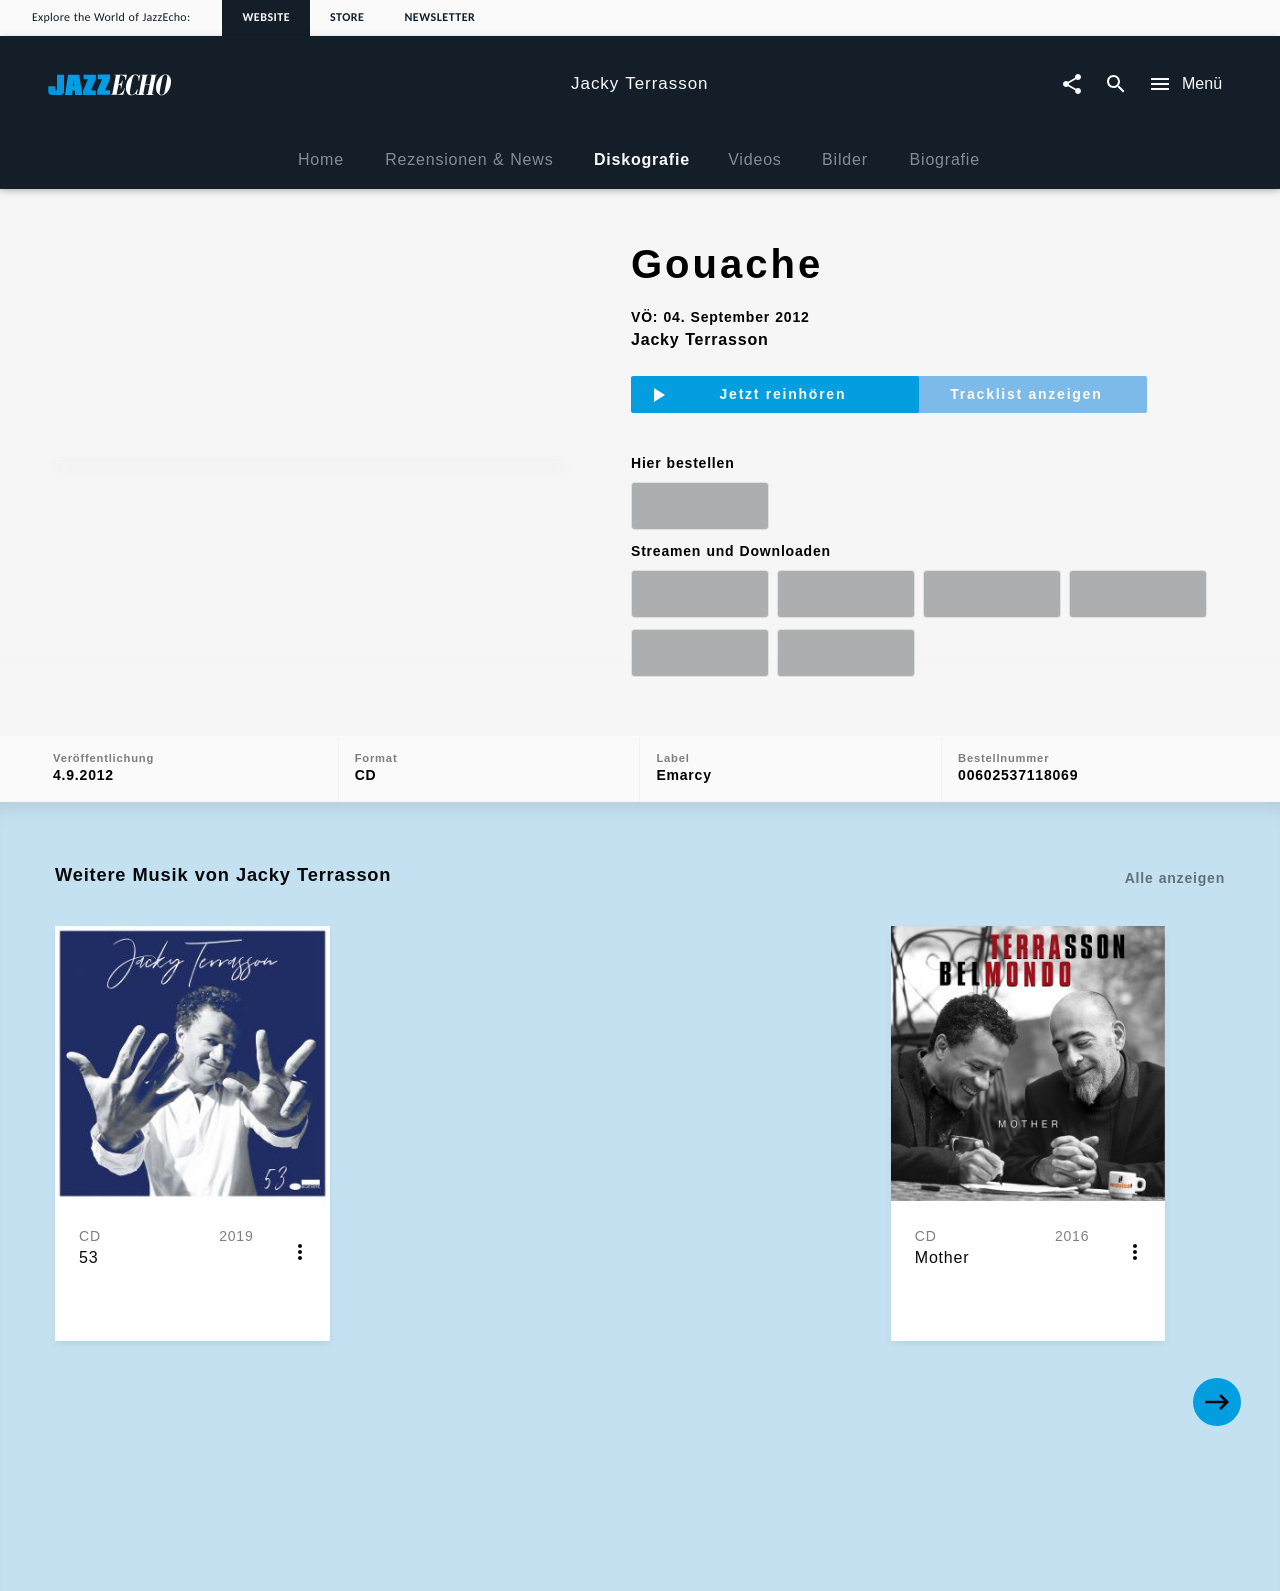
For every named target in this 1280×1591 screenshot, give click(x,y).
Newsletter (439, 18)
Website (266, 18)
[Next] (1217, 1194)
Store (347, 18)
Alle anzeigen (1175, 938)
